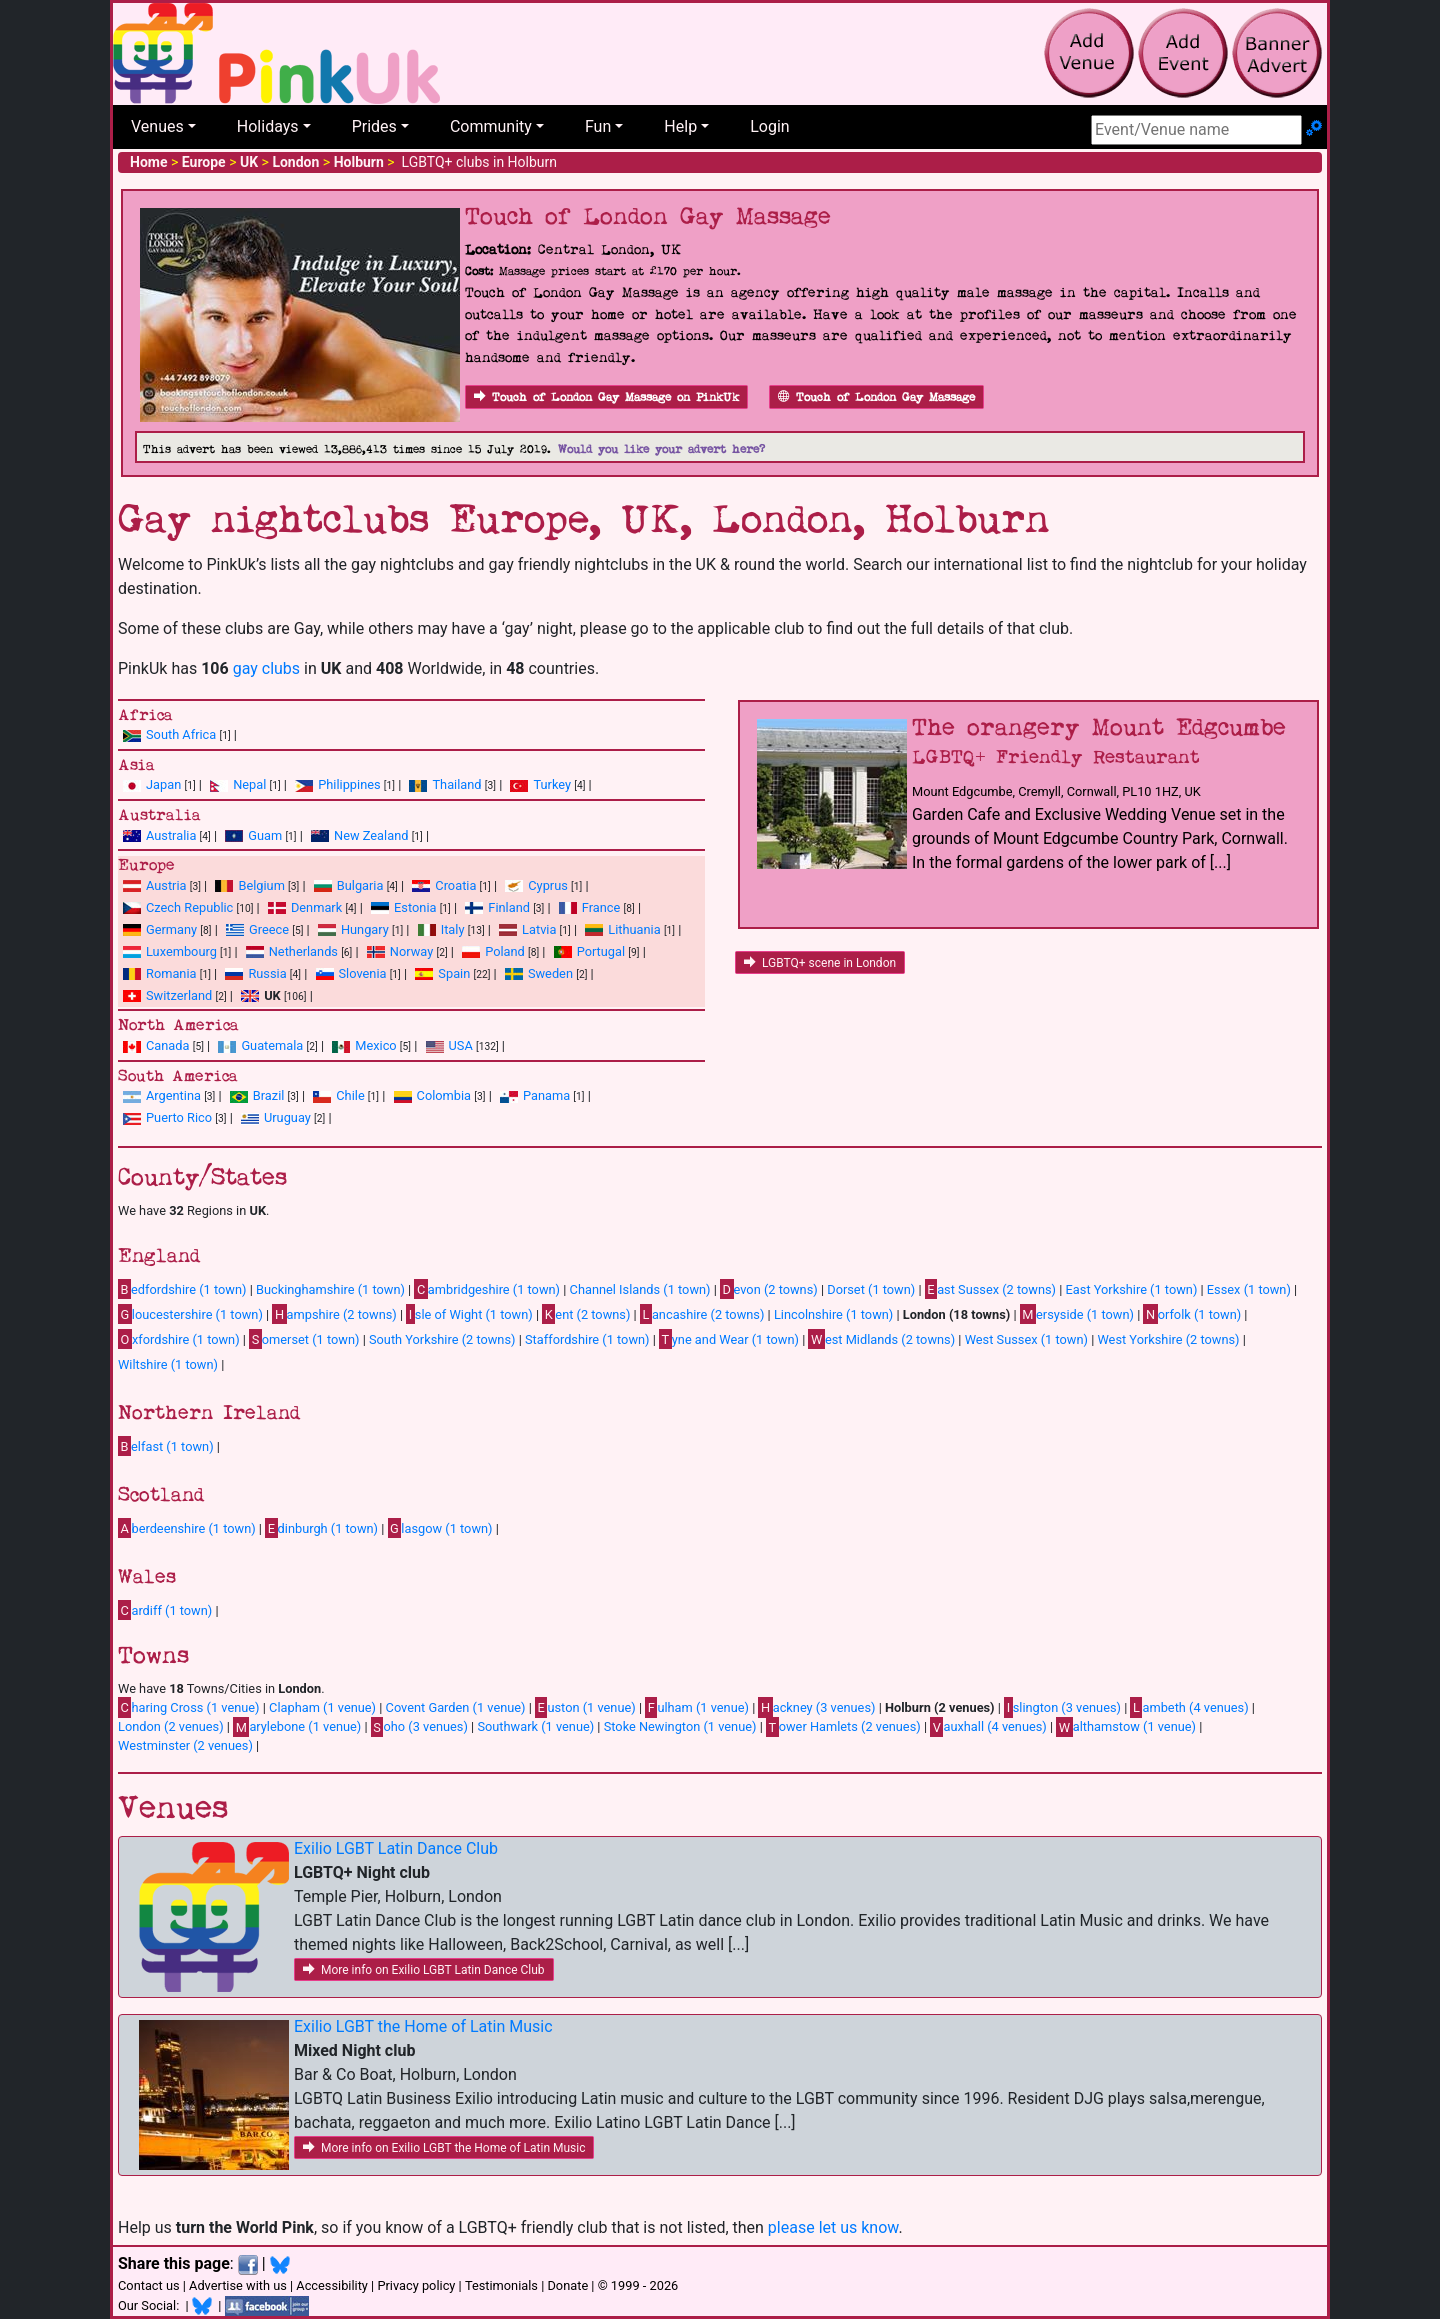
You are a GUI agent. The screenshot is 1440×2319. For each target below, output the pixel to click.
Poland (505, 951)
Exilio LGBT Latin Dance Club (396, 1848)
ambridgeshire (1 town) (487, 1289)
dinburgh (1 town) (321, 1528)
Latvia (539, 929)
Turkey (552, 784)
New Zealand (371, 835)
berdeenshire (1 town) (187, 1528)
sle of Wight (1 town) (469, 1314)
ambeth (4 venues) (1189, 1707)
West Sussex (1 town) (1026, 1339)
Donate (567, 2285)
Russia (267, 973)
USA (461, 1045)
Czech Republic (189, 907)
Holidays (268, 126)
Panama (546, 1095)
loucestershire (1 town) (190, 1314)
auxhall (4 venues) (988, 1727)
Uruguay (287, 1117)
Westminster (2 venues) (185, 1745)
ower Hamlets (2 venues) (843, 1727)
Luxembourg (181, 951)
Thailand (456, 784)
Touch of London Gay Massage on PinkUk (606, 397)
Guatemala (272, 1045)
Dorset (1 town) (871, 1289)
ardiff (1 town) (165, 1610)
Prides (374, 126)
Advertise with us (238, 2285)
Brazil (269, 1095)
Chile (350, 1095)
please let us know (833, 2227)
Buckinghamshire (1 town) (330, 1289)
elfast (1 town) (166, 1446)
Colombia (444, 1095)
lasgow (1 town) (440, 1528)
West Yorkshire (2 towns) (1168, 1339)
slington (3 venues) (1062, 1707)
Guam (265, 835)
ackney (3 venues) (816, 1707)
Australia (171, 835)
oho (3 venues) (419, 1727)
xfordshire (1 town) (179, 1339)
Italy (453, 929)
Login (769, 126)
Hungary (365, 929)
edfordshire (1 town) (182, 1289)
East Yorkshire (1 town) (1132, 1289)
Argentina (173, 1095)
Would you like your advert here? (661, 449)
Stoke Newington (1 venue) (680, 1726)
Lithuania (634, 929)
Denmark (316, 907)
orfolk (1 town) (1192, 1314)
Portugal (601, 951)
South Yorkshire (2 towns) (442, 1339)
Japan (163, 784)
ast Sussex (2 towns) (990, 1289)
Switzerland (179, 995)
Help (680, 126)
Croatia (455, 885)
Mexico (375, 1045)
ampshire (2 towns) (334, 1314)
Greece (269, 929)
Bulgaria (360, 885)
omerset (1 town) (304, 1339)
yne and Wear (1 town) (729, 1339)
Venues (157, 126)
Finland (509, 907)
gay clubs (266, 668)
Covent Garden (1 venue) (456, 1707)
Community (491, 126)
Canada (168, 1045)
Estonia (415, 907)
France (601, 907)
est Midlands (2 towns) (881, 1339)
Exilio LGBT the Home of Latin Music (423, 2026)
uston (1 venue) (585, 1707)
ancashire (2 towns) (702, 1314)
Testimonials (501, 2285)
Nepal (249, 784)
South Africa (181, 734)
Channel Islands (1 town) (640, 1289)
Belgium (261, 885)
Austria (166, 885)
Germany (171, 929)
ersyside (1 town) (1077, 1314)
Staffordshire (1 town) (587, 1339)
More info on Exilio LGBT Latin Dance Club (424, 1970)
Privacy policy (416, 2285)
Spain (454, 973)
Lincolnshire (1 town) (833, 1314)
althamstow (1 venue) (1126, 1727)
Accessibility (332, 2285)
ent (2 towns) (586, 1314)
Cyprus (548, 885)
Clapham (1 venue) (322, 1707)
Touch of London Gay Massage (876, 397)
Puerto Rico (179, 1117)
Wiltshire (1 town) (168, 1364)
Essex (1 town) (1249, 1289)
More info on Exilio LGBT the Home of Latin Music (444, 2148)
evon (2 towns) (769, 1289)
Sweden (550, 973)
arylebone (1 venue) (297, 1727)
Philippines (349, 784)
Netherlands (303, 951)
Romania (171, 973)
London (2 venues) (171, 1726)
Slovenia (363, 973)
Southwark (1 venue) (535, 1726)
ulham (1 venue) (697, 1707)
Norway (411, 951)
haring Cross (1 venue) (189, 1707)
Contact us (149, 2285)
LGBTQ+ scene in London (820, 963)
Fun (598, 126)
